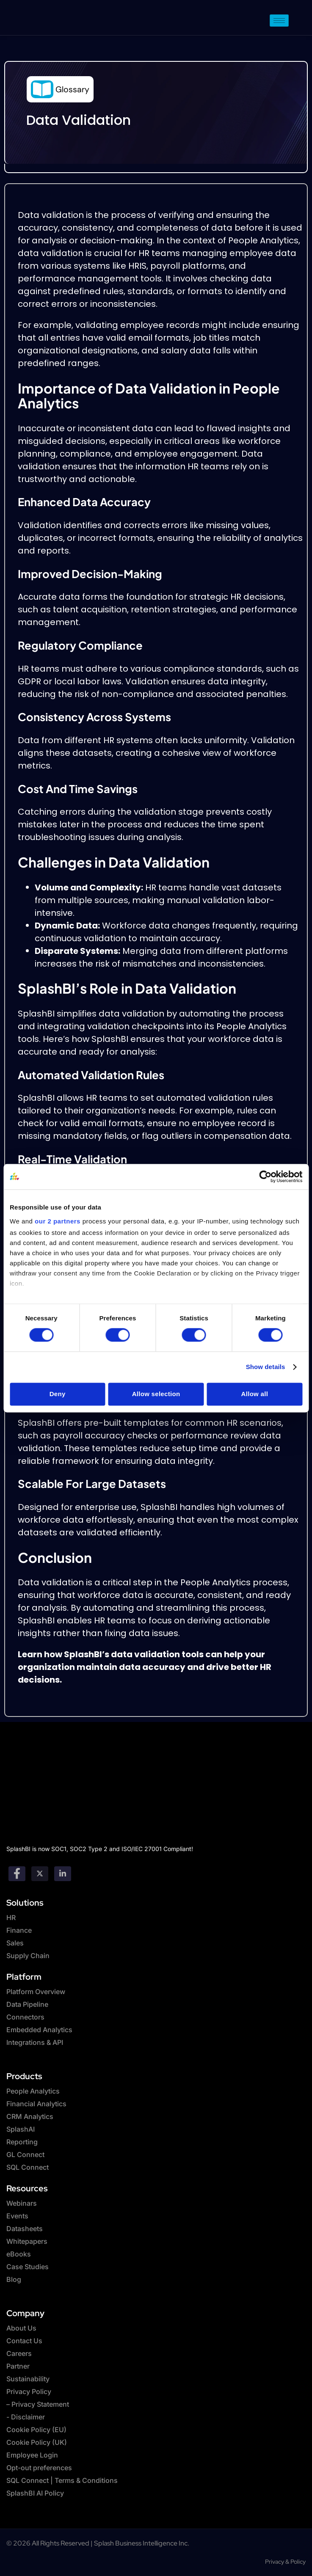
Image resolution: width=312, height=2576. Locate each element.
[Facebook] (16, 1873)
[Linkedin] (62, 1873)
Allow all (254, 1394)
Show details (265, 1367)
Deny (58, 1394)
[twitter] (39, 1873)
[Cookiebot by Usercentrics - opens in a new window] (265, 1176)
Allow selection (156, 1394)
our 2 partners (57, 1221)
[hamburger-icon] (279, 20)
